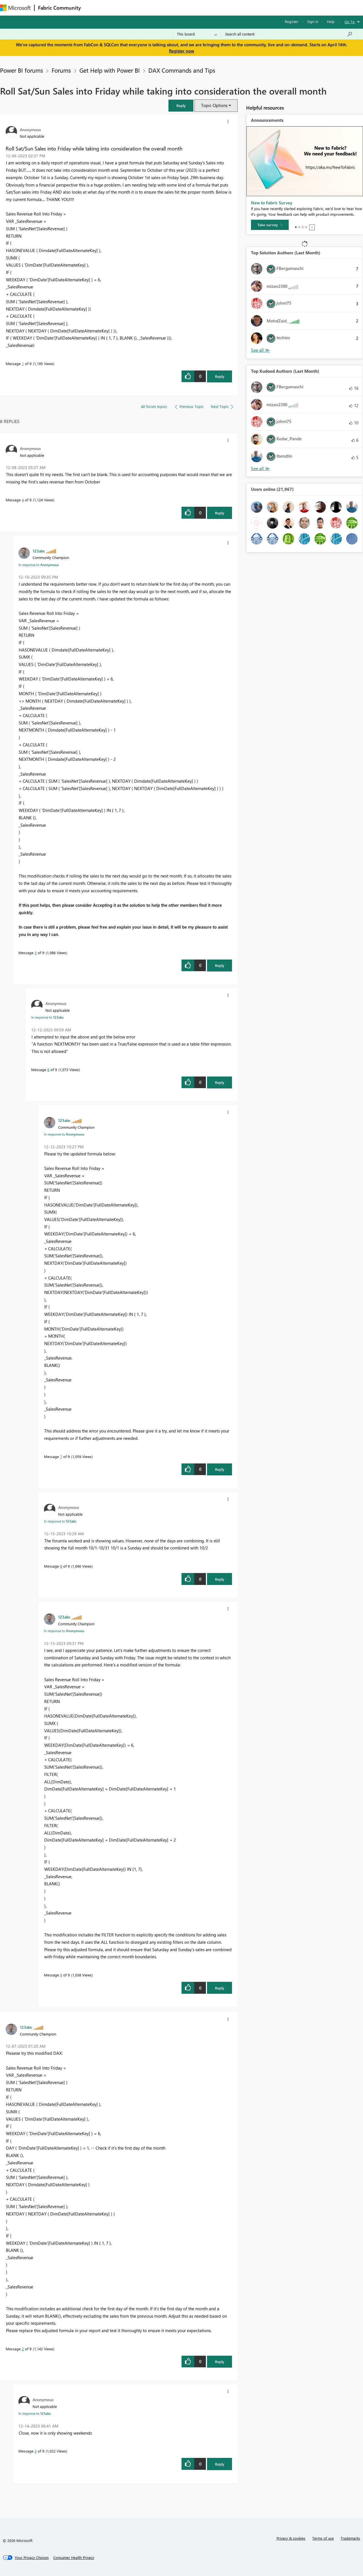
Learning (214, 7)
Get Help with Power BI (109, 70)
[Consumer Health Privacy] (73, 2557)
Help (331, 21)
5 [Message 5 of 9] (36, 952)
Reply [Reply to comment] (219, 512)
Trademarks (350, 2538)
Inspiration (118, 7)
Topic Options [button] (214, 105)
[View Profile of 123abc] (39, 551)
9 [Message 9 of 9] (61, 1974)
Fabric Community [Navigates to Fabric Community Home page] (59, 7)
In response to (38, 564)
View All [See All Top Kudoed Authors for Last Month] (260, 468)
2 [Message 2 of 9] (23, 2348)
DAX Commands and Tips (181, 70)
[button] (180, 105)
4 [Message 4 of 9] (23, 499)
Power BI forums (21, 70)
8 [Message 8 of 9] (61, 1566)
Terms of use (323, 2538)
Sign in (312, 21)
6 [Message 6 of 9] (48, 1069)
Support (238, 7)
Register (291, 21)
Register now (181, 51)
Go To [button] (350, 21)
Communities (167, 7)
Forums (94, 7)
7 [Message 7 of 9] (61, 1456)
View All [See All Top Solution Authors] (260, 350)
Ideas (142, 7)
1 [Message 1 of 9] (23, 363)
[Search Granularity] (197, 34)
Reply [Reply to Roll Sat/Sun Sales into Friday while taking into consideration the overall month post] (219, 376)
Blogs (192, 7)
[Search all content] (288, 34)
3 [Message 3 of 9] (36, 2451)
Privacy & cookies (291, 2538)
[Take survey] (270, 225)
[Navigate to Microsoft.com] (15, 8)
